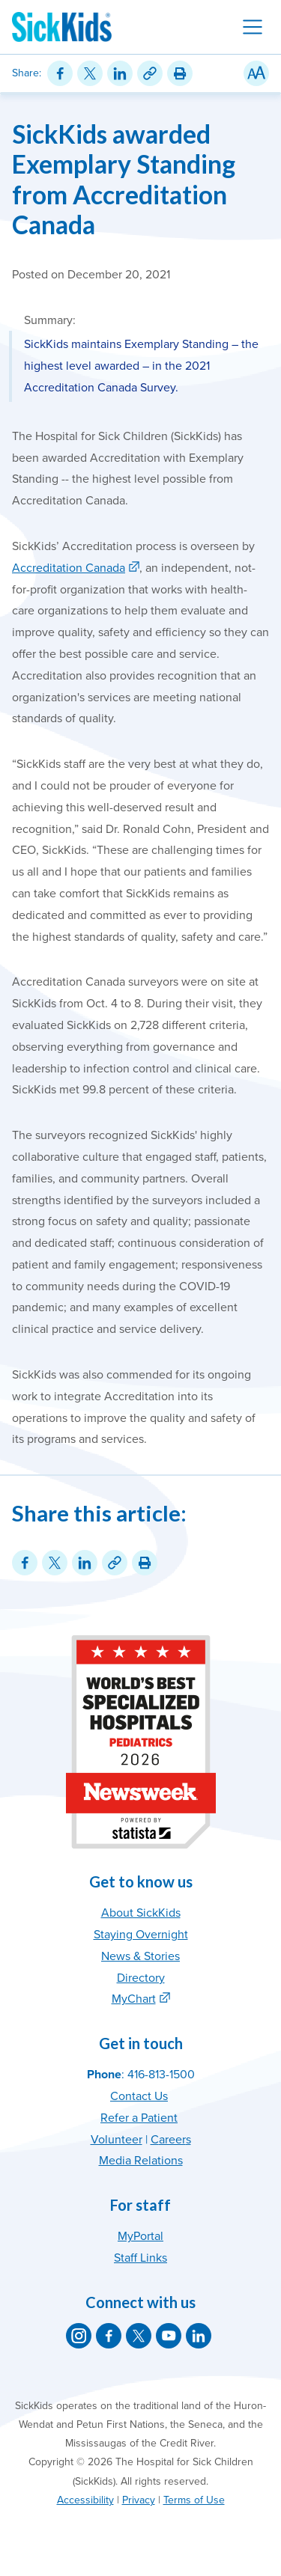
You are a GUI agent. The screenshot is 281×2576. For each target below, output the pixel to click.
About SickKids (141, 1912)
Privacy (138, 2500)
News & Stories (140, 1956)
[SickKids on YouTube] (168, 2335)
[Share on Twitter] (90, 73)
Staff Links (140, 2257)
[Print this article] (180, 73)
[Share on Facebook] (60, 73)
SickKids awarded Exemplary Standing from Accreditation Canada (123, 179)
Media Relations (141, 2160)
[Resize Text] (256, 73)
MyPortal (140, 2236)
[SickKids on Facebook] (108, 2335)
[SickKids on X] (138, 2335)
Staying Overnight (141, 1934)
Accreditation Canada (68, 568)
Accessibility (85, 2500)
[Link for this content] (150, 73)
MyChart (134, 1998)
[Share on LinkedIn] (120, 73)
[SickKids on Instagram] (78, 2335)
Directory (141, 1978)
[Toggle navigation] (252, 26)
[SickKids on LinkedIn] (198, 2335)
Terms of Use (194, 2500)
